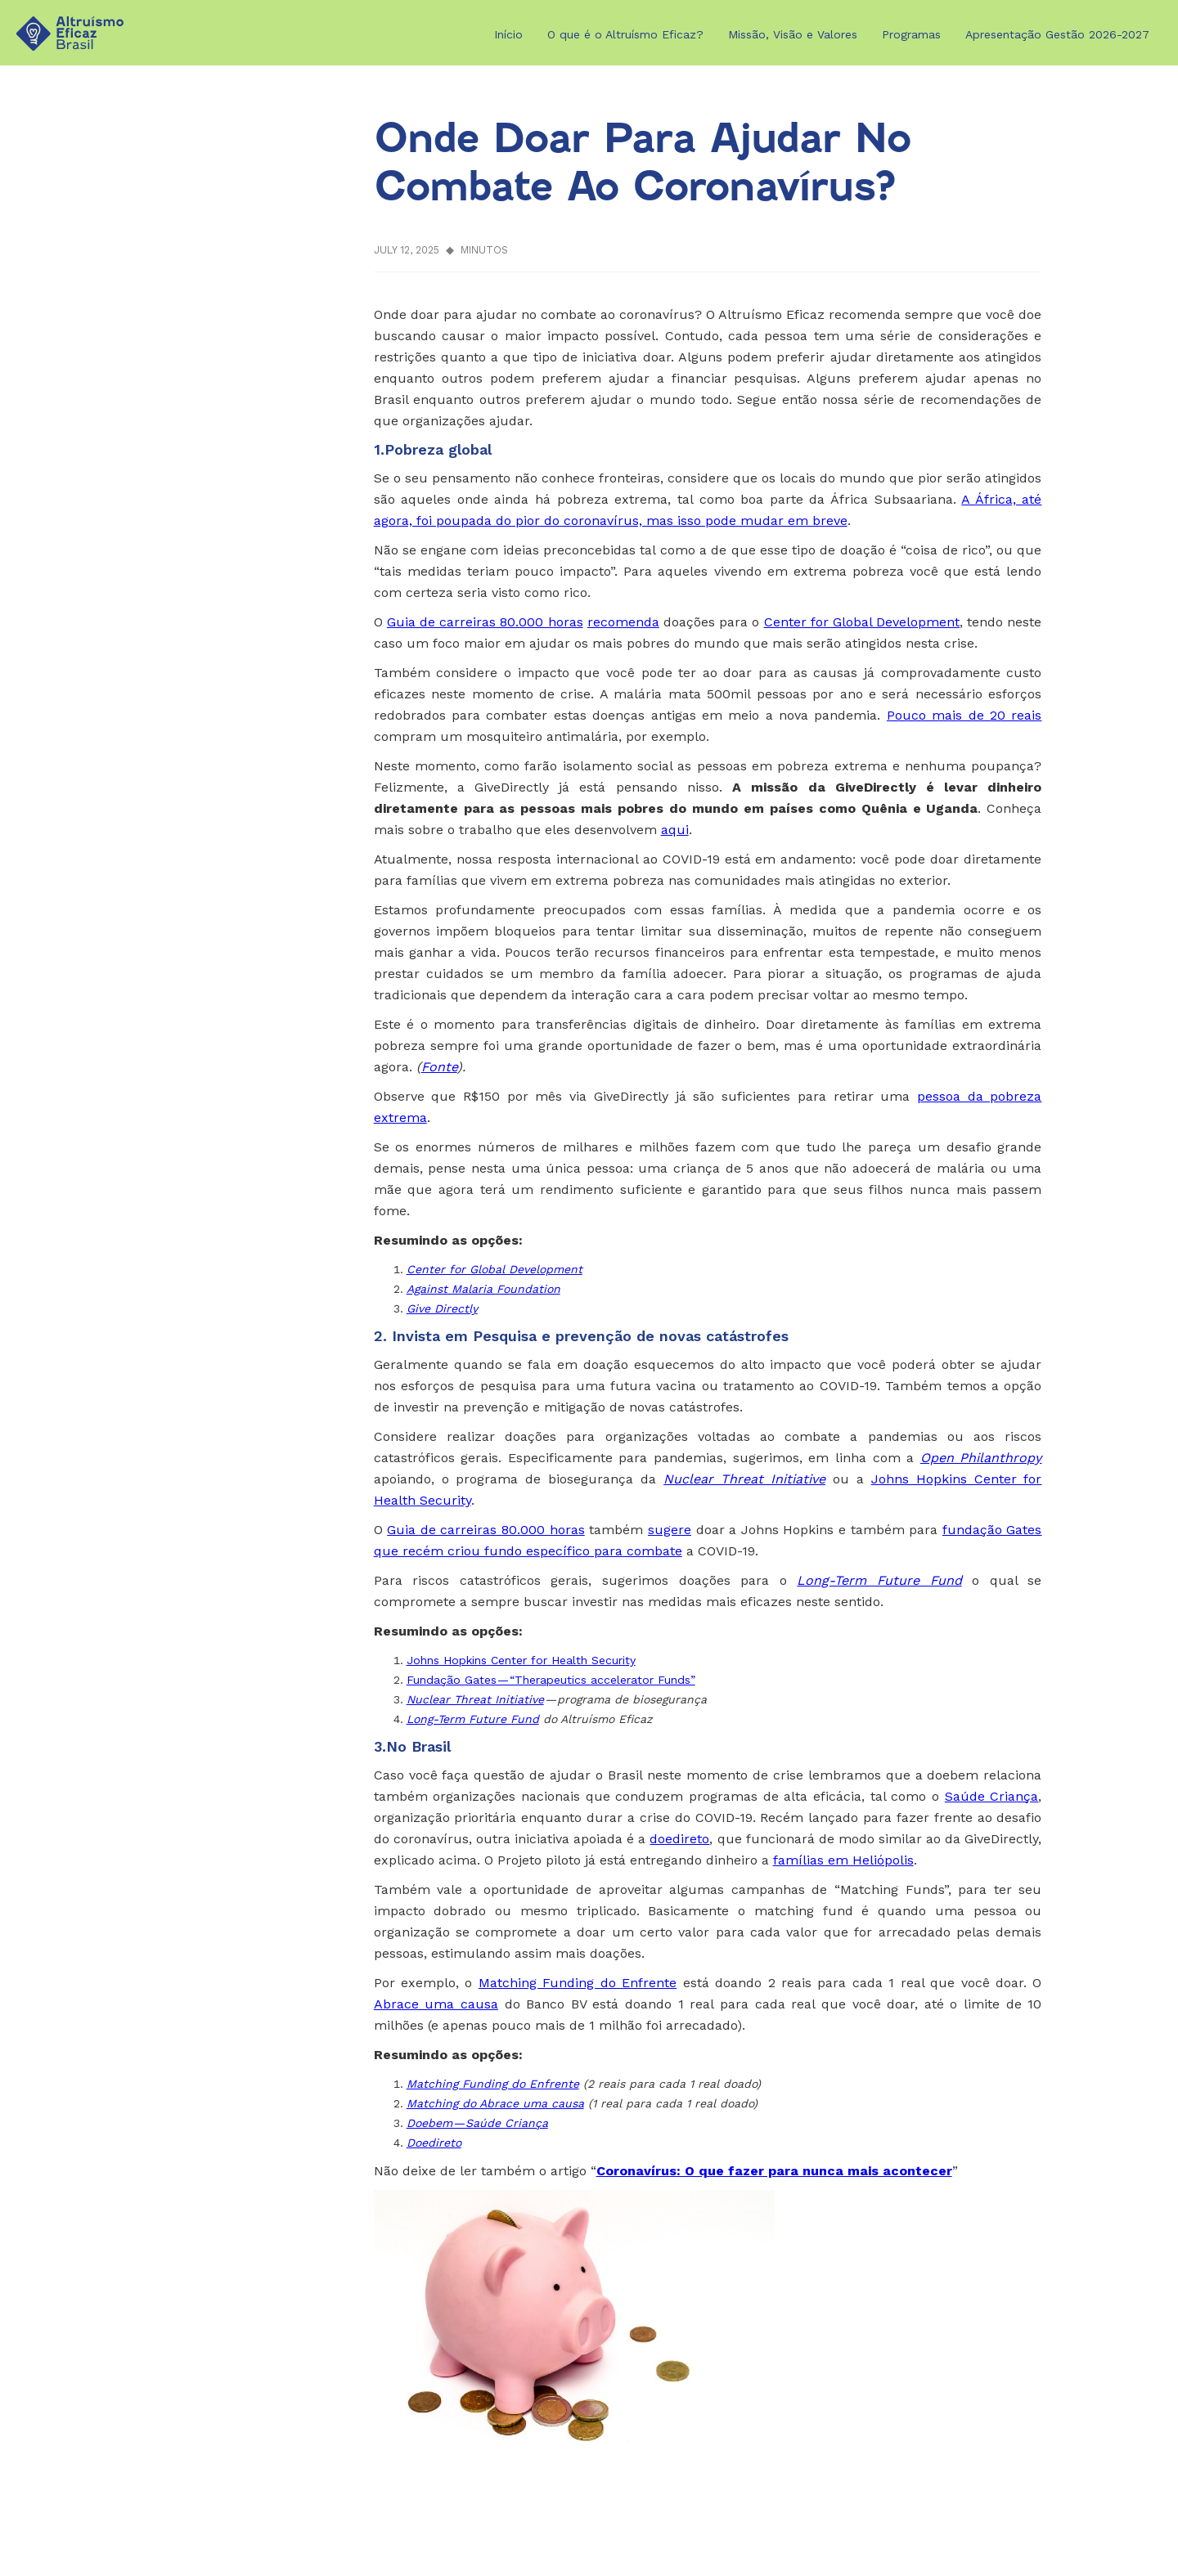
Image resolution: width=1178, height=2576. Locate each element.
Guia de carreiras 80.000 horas (485, 622)
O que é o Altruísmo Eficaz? (625, 34)
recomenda (623, 622)
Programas (911, 34)
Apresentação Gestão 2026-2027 (1057, 34)
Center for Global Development (862, 622)
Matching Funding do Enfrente (578, 1982)
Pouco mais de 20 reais (964, 715)
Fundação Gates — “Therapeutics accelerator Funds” (551, 1679)
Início (508, 34)
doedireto (679, 1839)
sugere (669, 1529)
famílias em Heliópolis (843, 1860)
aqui (675, 829)
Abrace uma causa (436, 2004)
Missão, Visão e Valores (792, 34)
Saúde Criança (992, 1796)
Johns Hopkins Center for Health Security (521, 1660)
